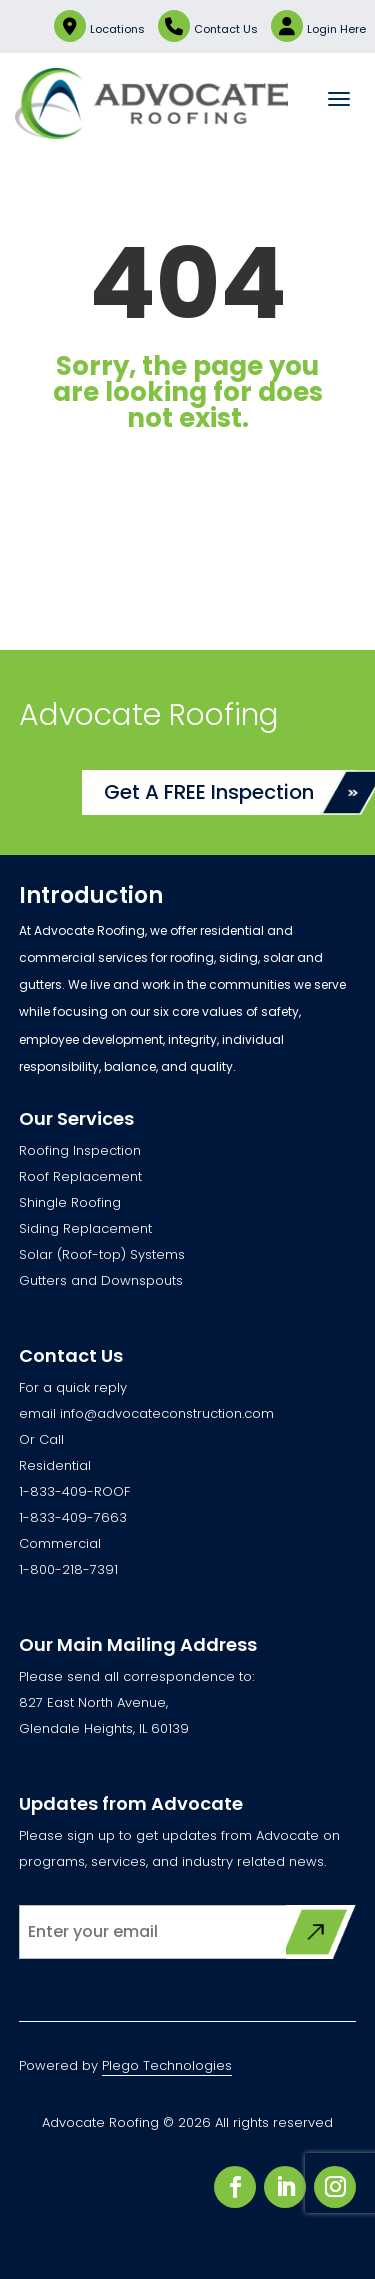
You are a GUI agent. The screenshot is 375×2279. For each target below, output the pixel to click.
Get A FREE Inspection (209, 792)
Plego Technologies (167, 2065)
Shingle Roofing (70, 1202)
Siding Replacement (85, 1228)
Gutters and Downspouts (101, 1280)
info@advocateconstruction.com (167, 1413)
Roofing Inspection (80, 1150)
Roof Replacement (80, 1176)
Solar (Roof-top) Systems (102, 1254)
